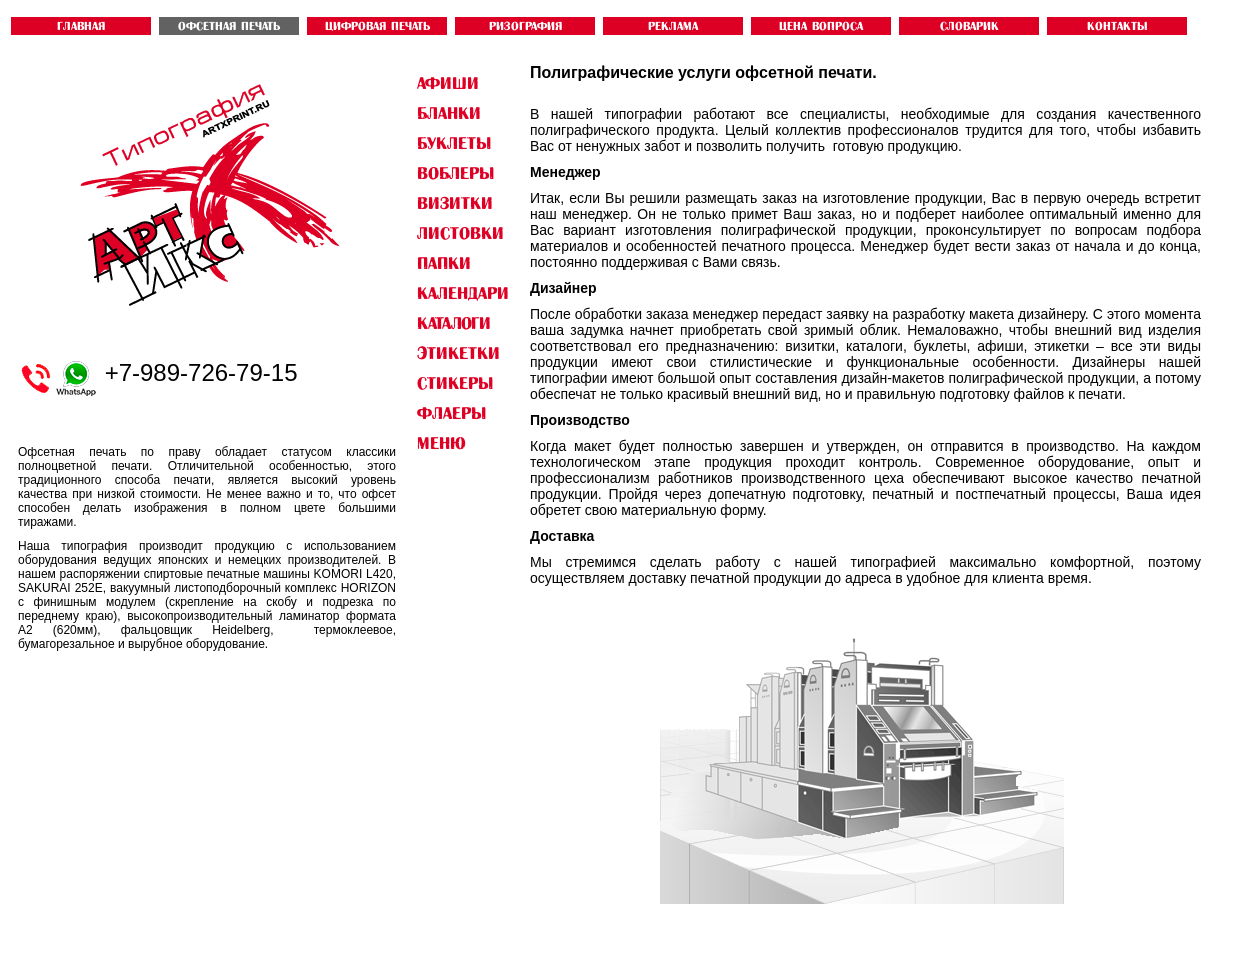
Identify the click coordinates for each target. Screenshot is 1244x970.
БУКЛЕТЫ (454, 143)
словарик (969, 26)
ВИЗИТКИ (455, 203)
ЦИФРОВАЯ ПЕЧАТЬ (377, 26)
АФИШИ (448, 83)
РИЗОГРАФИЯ (525, 26)
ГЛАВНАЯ (81, 26)
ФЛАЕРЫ (451, 413)
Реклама (673, 26)
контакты (1117, 26)
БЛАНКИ (449, 113)
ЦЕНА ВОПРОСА (821, 26)
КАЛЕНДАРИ (463, 293)
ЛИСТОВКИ (460, 233)
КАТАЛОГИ (454, 323)
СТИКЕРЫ (455, 383)
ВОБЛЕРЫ (455, 173)
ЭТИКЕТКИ (458, 353)
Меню (441, 443)
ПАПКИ (444, 263)
